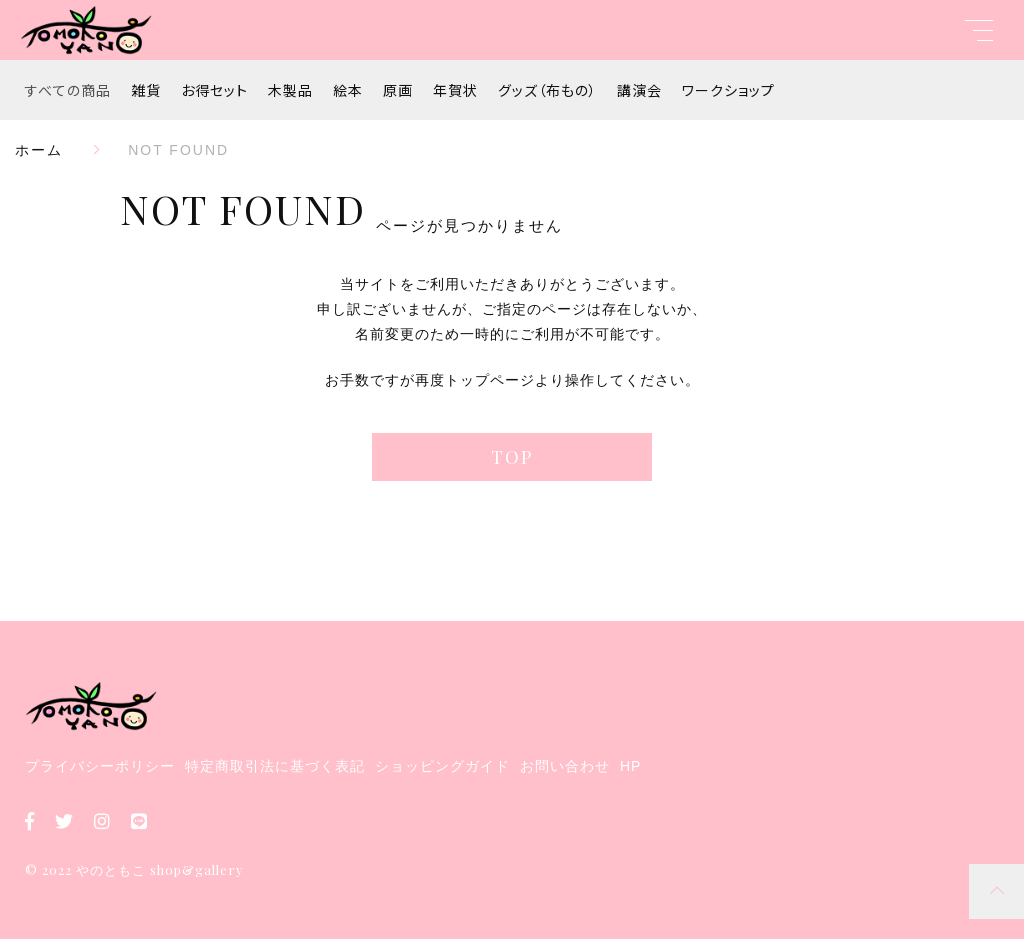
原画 (398, 90)
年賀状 (455, 90)
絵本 (348, 90)
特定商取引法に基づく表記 (275, 766)
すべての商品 (68, 90)
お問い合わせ (565, 766)
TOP (512, 457)
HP (630, 766)
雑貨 (146, 90)
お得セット (214, 90)
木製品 (290, 90)
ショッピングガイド (442, 766)
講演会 (639, 90)
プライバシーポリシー (100, 766)
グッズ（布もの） (547, 90)
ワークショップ (728, 90)
